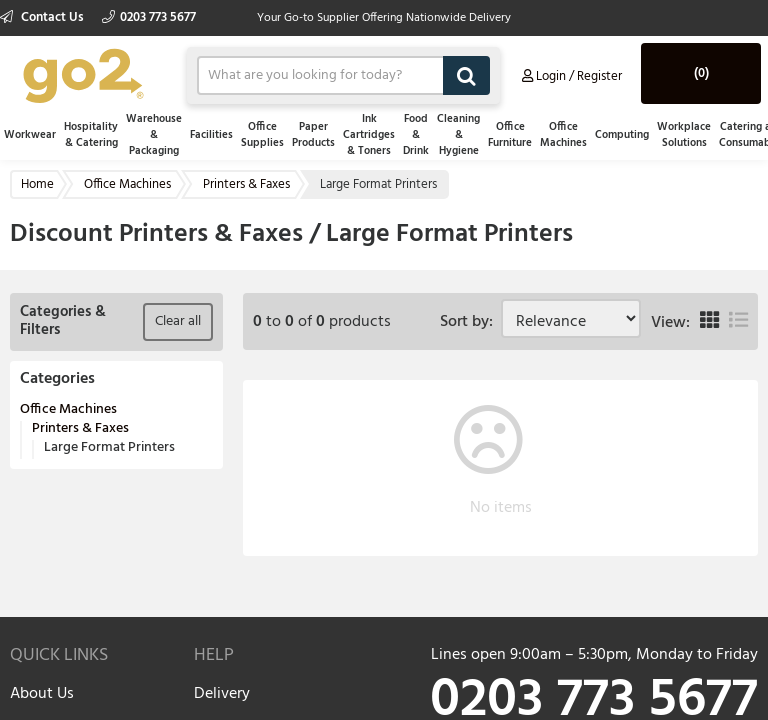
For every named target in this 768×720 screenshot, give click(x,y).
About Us (42, 694)
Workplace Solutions (684, 135)
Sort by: (470, 322)
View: (670, 323)
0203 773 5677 (149, 17)
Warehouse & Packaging (154, 135)
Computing (622, 135)
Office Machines (563, 135)
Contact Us (43, 17)
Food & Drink (416, 135)
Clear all (178, 321)
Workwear (30, 135)
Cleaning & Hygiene (458, 135)
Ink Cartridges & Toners (369, 135)
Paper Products (313, 135)
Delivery (222, 694)
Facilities (211, 135)
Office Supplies (262, 135)
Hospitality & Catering (91, 135)
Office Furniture (510, 135)
